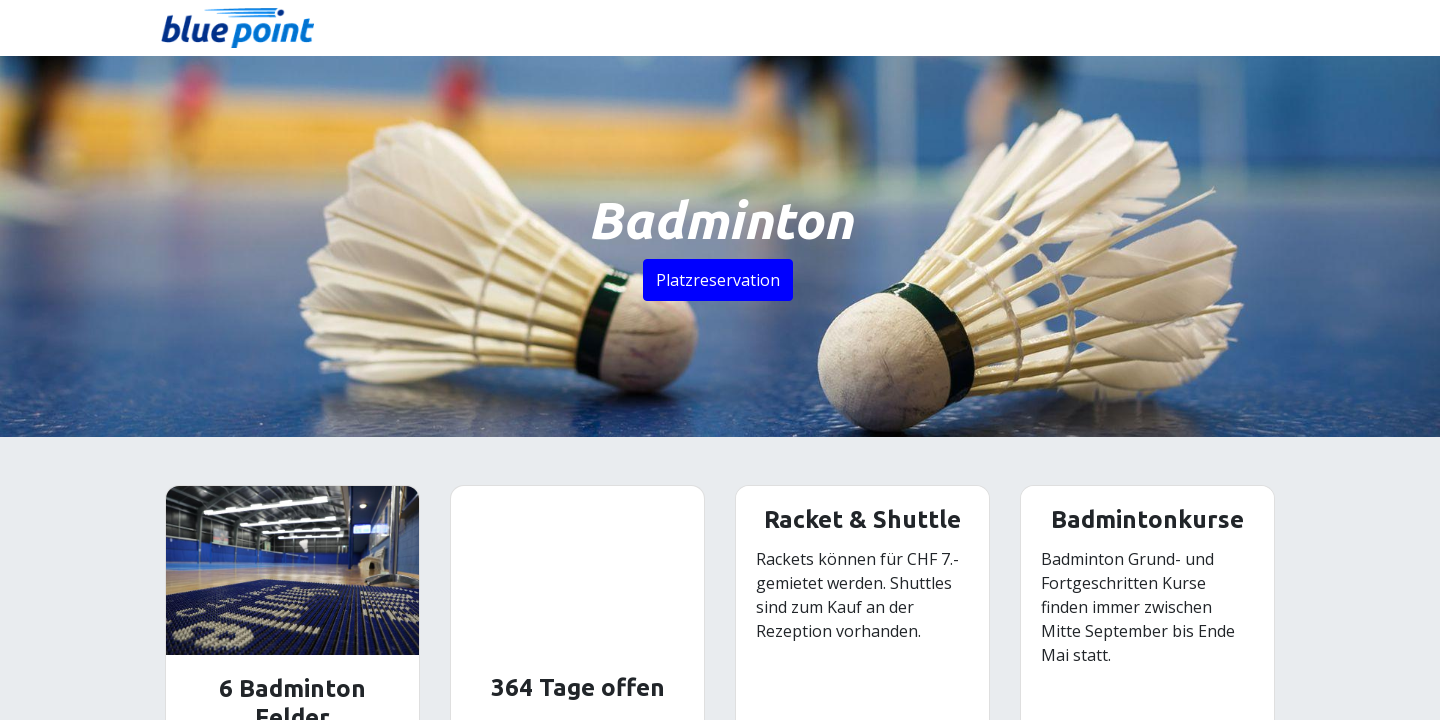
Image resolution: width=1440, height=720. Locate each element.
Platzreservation (718, 280)
